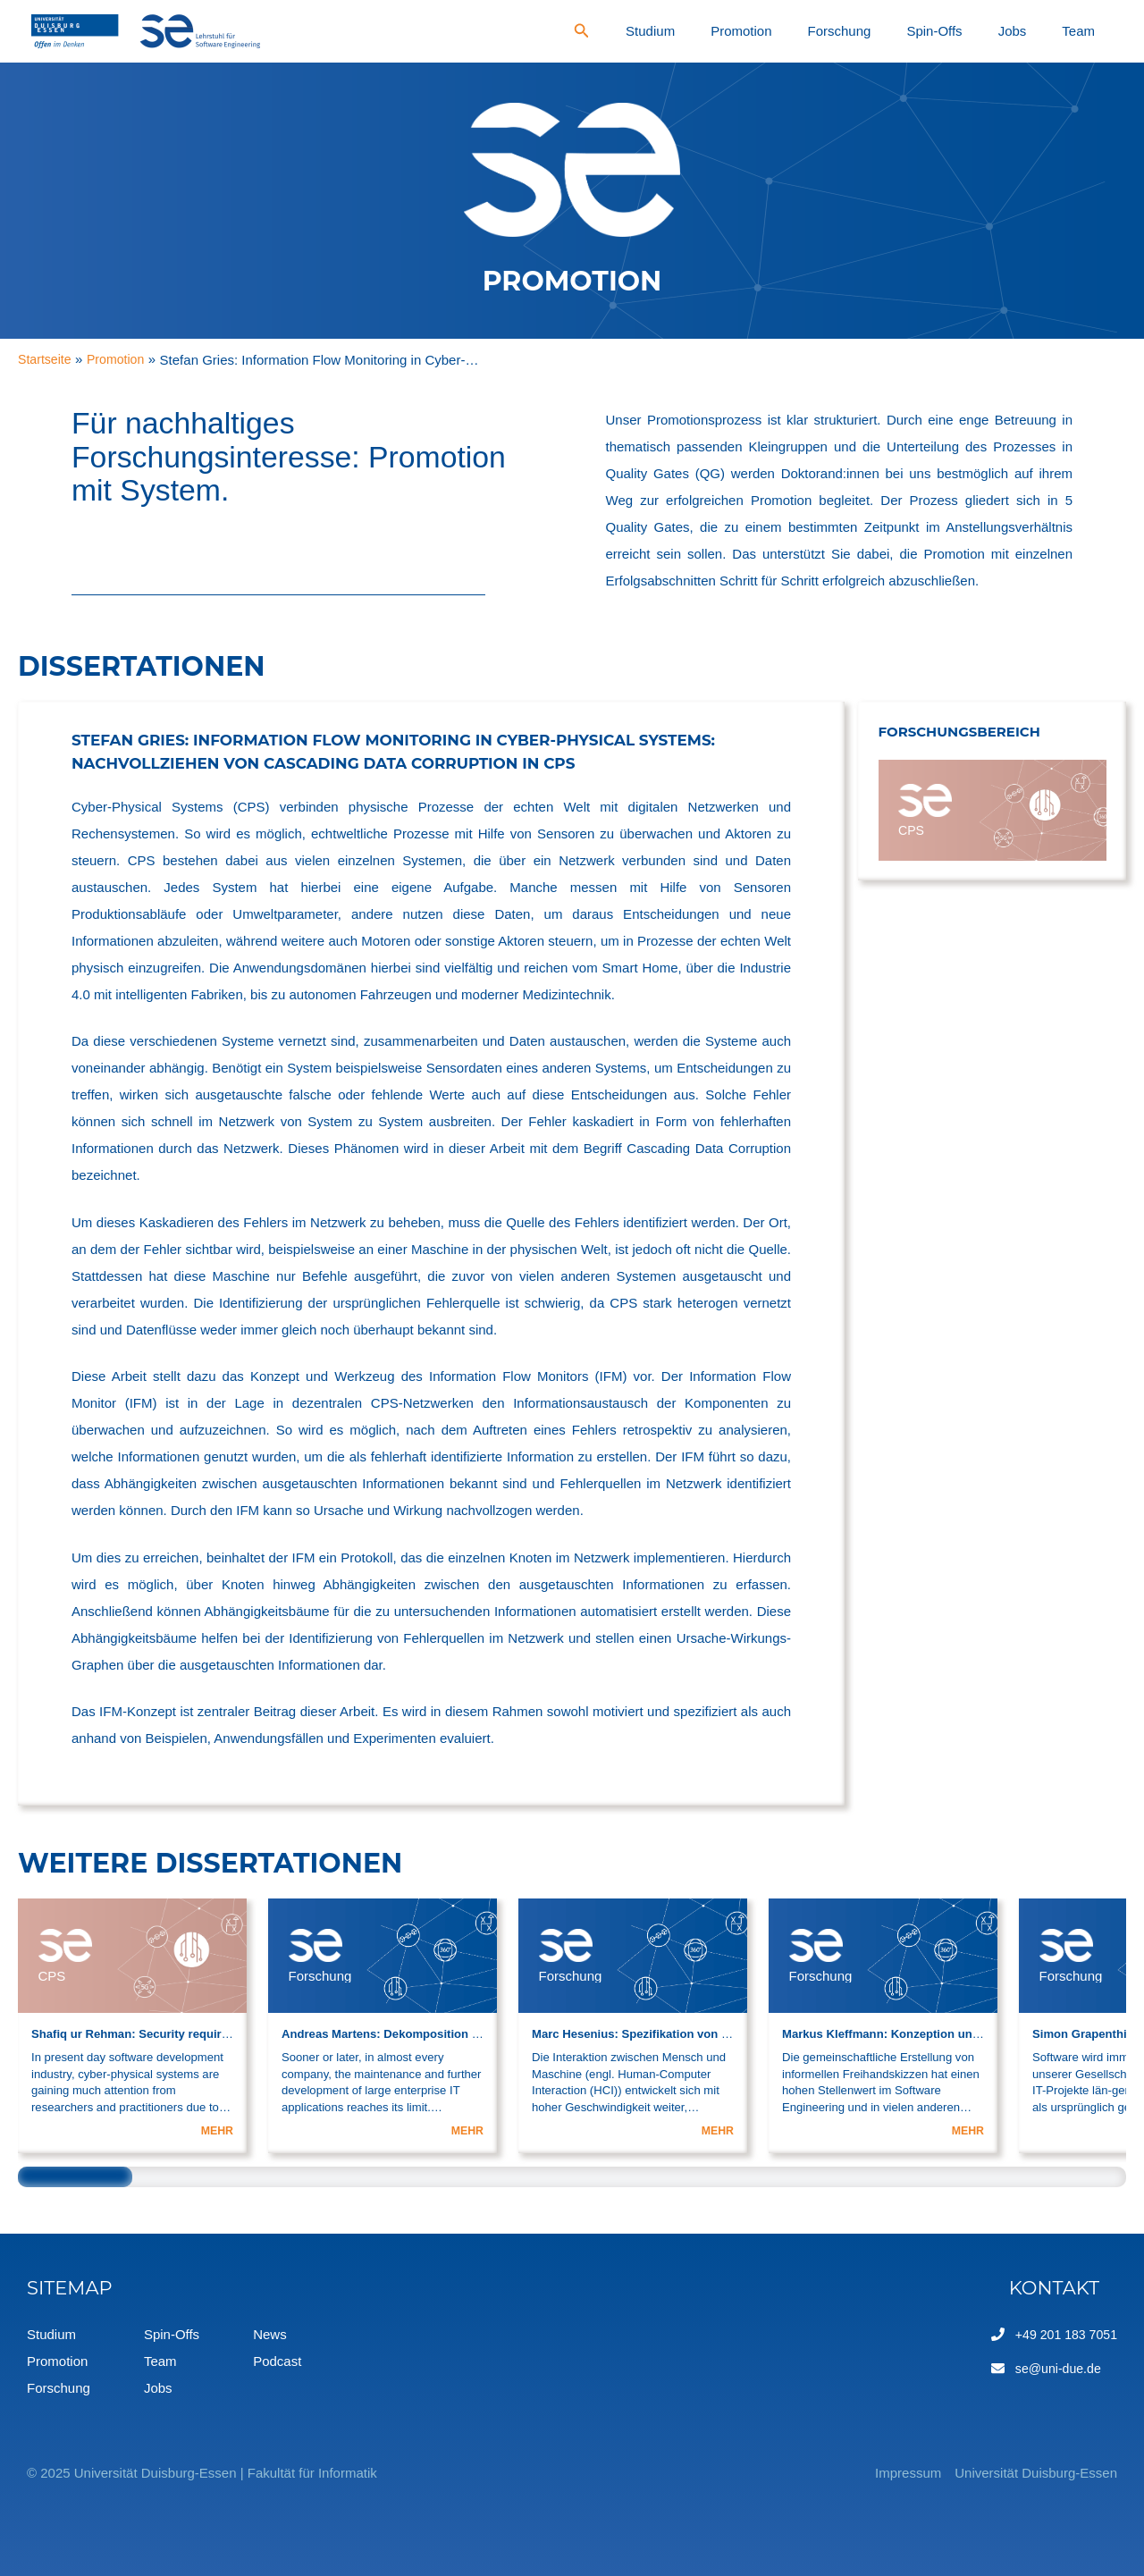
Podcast (277, 2361)
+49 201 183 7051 (1063, 2334)
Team (1090, 30)
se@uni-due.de (1054, 2368)
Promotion (849, 30)
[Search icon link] (726, 33)
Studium (782, 30)
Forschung (923, 30)
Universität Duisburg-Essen (1036, 2472)
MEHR (215, 2130)
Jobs (1048, 30)
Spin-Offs (994, 30)
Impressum (881, 2472)
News (270, 2334)
